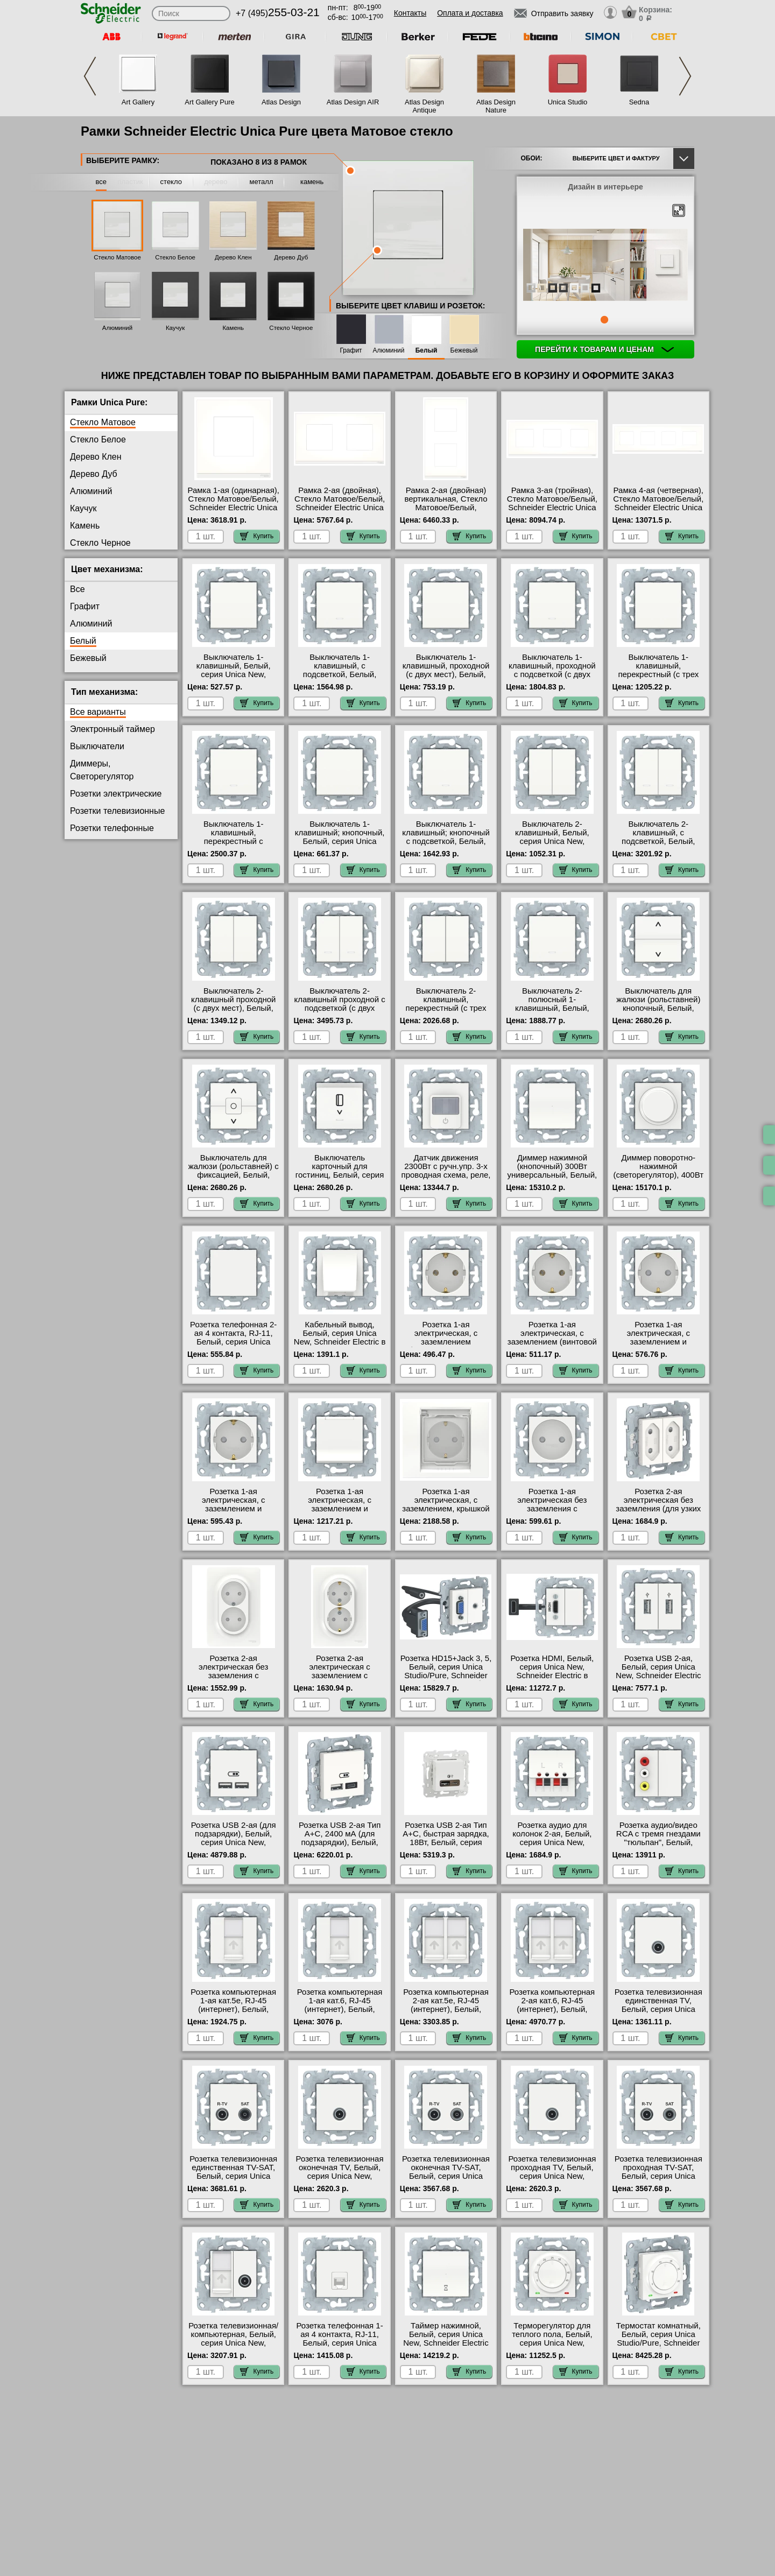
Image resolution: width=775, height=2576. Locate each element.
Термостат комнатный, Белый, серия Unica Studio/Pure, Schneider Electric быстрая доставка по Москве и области (658, 2347)
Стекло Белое (175, 257)
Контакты (410, 13)
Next (685, 76)
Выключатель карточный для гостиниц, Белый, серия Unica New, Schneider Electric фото (339, 1174)
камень (311, 182)
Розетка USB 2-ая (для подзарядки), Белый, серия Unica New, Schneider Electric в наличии (233, 1842)
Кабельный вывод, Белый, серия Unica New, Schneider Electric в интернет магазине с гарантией (340, 1341)
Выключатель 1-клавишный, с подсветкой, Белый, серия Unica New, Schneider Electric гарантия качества (339, 679)
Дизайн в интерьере (605, 186)
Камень (233, 328)
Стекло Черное (291, 328)
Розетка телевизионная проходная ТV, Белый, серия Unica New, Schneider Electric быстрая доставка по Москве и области (552, 2180)
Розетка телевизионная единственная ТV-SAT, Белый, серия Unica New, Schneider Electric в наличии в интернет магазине (233, 2180)
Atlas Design (281, 102)
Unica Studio (568, 102)
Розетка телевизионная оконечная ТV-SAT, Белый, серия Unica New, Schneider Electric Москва (446, 2176)
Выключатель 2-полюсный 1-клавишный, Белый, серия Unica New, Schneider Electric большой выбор (552, 1012)
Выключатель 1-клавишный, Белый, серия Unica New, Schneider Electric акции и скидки (233, 674)
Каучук (175, 328)
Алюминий (117, 328)
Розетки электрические (115, 793)
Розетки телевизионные (117, 810)
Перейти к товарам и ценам (604, 349)
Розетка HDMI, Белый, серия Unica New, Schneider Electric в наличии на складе (552, 1671)
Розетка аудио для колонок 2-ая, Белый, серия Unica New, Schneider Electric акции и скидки (552, 1842)
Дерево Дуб (291, 257)
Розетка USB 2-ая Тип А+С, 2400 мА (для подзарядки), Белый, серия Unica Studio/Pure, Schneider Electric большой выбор (339, 1847)
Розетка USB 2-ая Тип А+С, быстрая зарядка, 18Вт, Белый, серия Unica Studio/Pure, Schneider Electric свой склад (446, 1847)
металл (261, 182)
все (101, 182)
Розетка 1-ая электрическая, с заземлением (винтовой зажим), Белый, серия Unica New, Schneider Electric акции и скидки (552, 1346)
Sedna (639, 102)
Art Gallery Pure (209, 102)
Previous (89, 76)
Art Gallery (138, 102)
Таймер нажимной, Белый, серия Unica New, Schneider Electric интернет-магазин (445, 2338)
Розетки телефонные (112, 828)
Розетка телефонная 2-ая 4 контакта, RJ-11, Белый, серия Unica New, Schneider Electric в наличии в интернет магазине (233, 1346)
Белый (426, 351)
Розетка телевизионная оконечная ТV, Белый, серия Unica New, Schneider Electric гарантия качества (340, 2176)
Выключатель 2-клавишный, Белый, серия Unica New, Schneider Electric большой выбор (552, 841)
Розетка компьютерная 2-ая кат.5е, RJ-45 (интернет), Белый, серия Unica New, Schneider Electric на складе (446, 2013)
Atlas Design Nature (496, 106)
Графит (351, 351)
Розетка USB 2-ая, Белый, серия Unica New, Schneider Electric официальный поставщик (658, 1675)
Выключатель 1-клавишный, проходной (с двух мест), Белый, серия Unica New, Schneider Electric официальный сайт (446, 679)
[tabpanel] (605, 265)
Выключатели (97, 746)
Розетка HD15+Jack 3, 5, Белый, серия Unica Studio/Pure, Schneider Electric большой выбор (446, 1671)
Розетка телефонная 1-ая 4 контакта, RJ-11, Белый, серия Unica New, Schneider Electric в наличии (340, 2342)
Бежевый (464, 351)
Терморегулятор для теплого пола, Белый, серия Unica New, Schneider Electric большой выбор (552, 2342)
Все (77, 589)
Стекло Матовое (117, 257)
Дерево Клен (233, 257)
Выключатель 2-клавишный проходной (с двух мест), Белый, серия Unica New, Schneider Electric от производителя (233, 1012)
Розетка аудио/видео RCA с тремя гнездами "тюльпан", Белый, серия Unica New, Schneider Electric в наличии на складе (658, 1847)
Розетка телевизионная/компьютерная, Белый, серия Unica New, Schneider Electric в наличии (233, 2342)
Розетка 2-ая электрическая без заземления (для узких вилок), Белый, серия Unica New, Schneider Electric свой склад (658, 1513)
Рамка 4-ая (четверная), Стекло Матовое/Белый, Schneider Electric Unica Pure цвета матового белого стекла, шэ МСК (658, 507)
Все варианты (98, 711)
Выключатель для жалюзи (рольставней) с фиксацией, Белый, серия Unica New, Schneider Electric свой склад (233, 1179)
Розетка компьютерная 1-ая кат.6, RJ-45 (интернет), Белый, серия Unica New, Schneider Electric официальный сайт (340, 2013)
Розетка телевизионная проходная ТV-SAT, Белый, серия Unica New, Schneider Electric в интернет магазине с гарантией (658, 2180)
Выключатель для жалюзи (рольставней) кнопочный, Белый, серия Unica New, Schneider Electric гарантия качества (658, 1012)
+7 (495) (278, 13)
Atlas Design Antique (424, 106)
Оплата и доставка (470, 13)
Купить (256, 536)
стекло (171, 182)
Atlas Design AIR (353, 102)
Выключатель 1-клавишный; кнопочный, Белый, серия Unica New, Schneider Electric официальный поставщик (340, 845)
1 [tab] (604, 319)
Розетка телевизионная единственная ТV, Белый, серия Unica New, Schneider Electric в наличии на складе (658, 2009)
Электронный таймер (112, 729)
